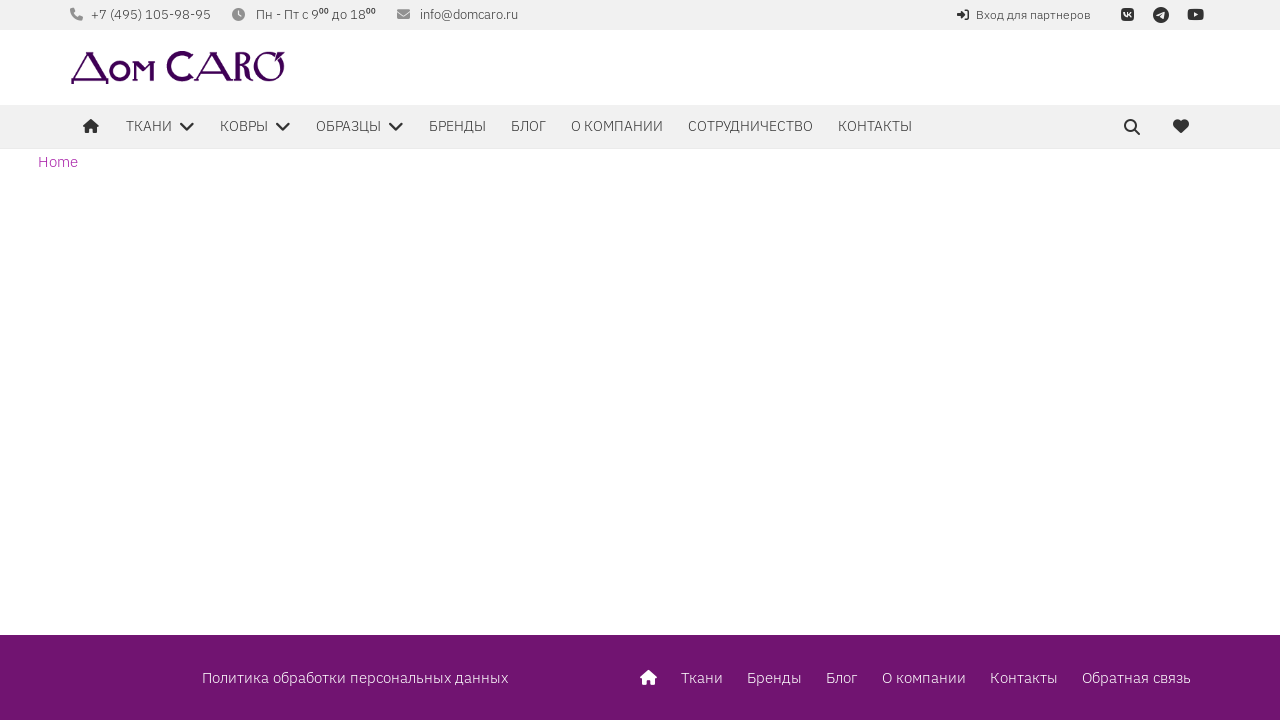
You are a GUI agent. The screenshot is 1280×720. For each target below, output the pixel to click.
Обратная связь (1136, 677)
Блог (842, 677)
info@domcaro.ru (469, 14)
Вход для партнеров (1033, 14)
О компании (924, 677)
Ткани (702, 677)
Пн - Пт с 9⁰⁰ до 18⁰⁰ (316, 14)
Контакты (1024, 677)
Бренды (774, 677)
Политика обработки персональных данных (355, 677)
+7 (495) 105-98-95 (151, 14)
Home (58, 161)
